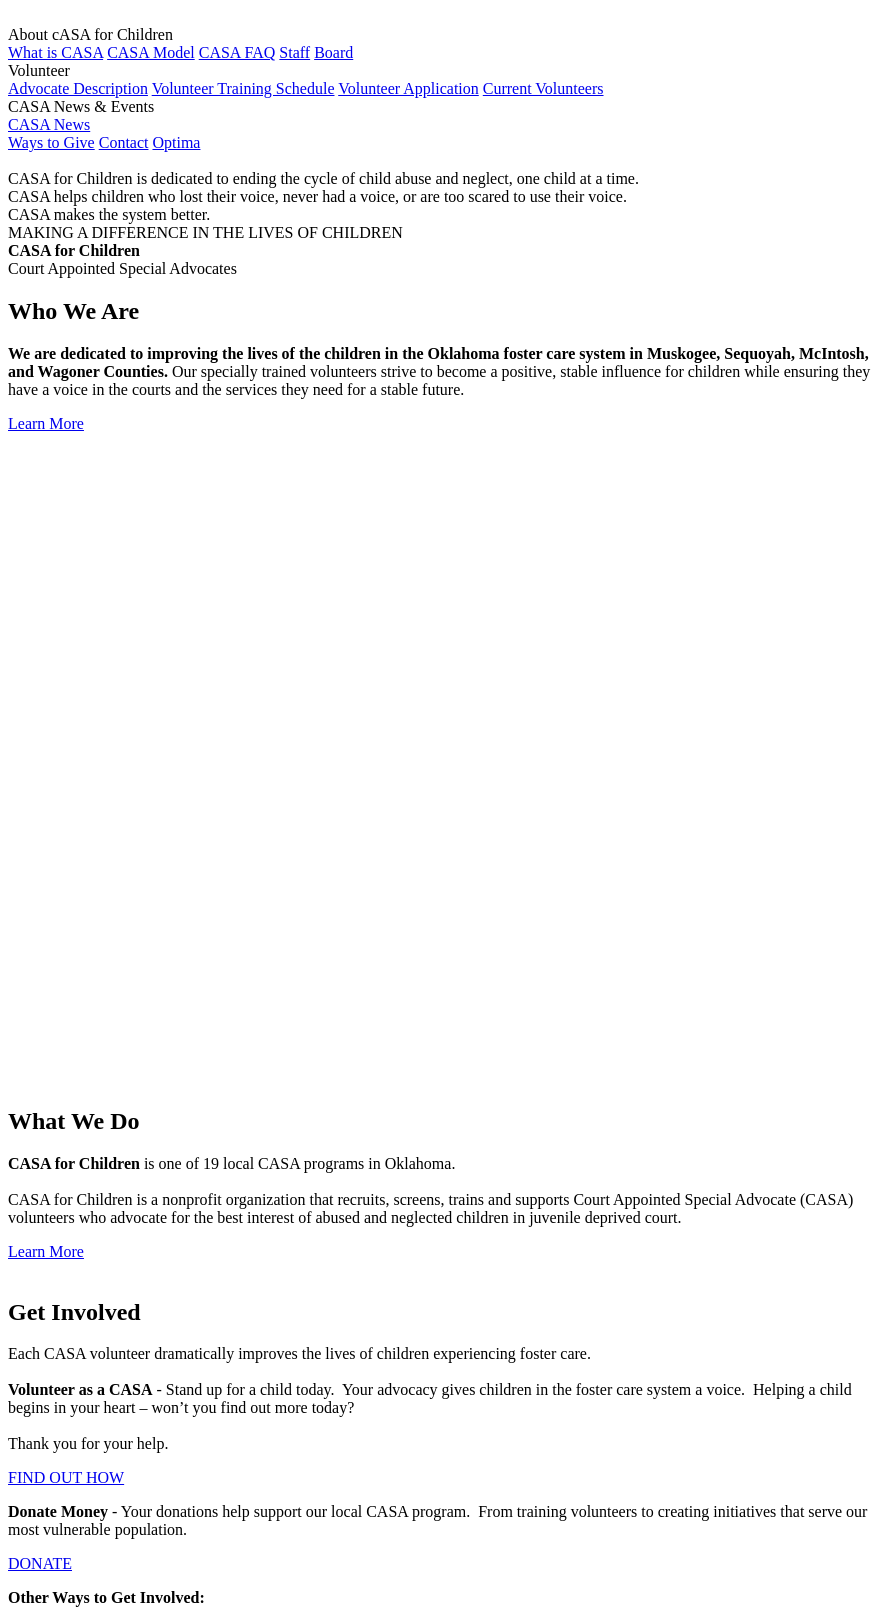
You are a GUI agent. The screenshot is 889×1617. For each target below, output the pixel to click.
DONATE (40, 926)
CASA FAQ (237, 52)
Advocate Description (78, 88)
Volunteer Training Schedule (243, 88)
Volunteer (79, 1292)
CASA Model (151, 52)
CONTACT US (57, 1134)
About (68, 1274)
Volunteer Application (408, 88)
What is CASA (55, 52)
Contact (124, 142)
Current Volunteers (543, 88)
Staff (294, 52)
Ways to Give (51, 142)
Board (333, 52)
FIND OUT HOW (66, 840)
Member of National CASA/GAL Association (313, 1452)
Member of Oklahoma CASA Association (287, 1394)
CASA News (49, 124)
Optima (176, 142)
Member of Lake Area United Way (244, 1550)
